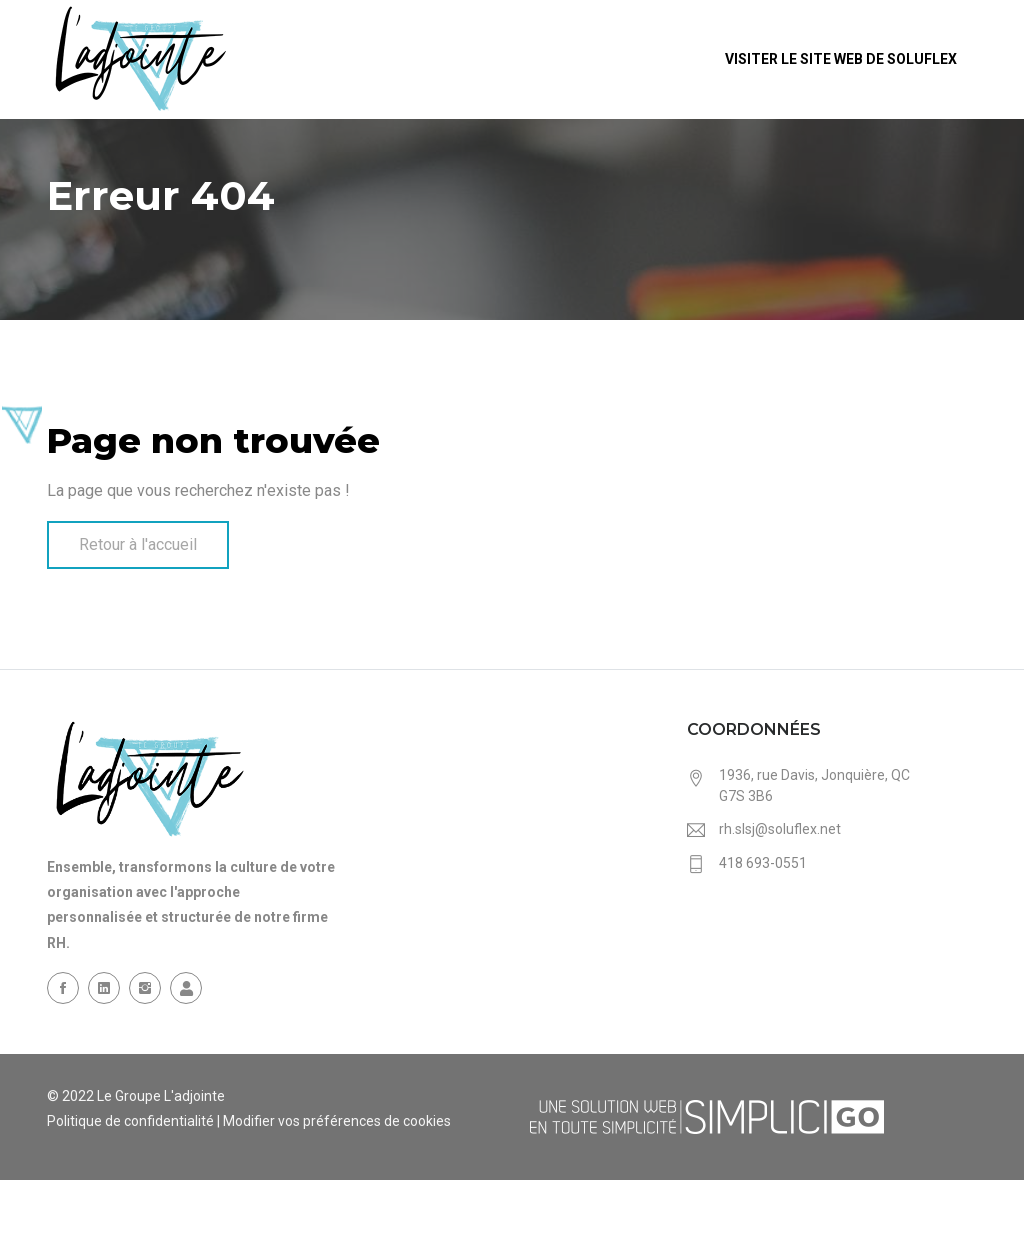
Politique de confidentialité (130, 1121)
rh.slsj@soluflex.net (780, 829)
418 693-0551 (763, 863)
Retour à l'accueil (138, 544)
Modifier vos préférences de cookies (337, 1121)
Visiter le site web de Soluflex (842, 59)
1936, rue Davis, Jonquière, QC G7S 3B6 (814, 785)
